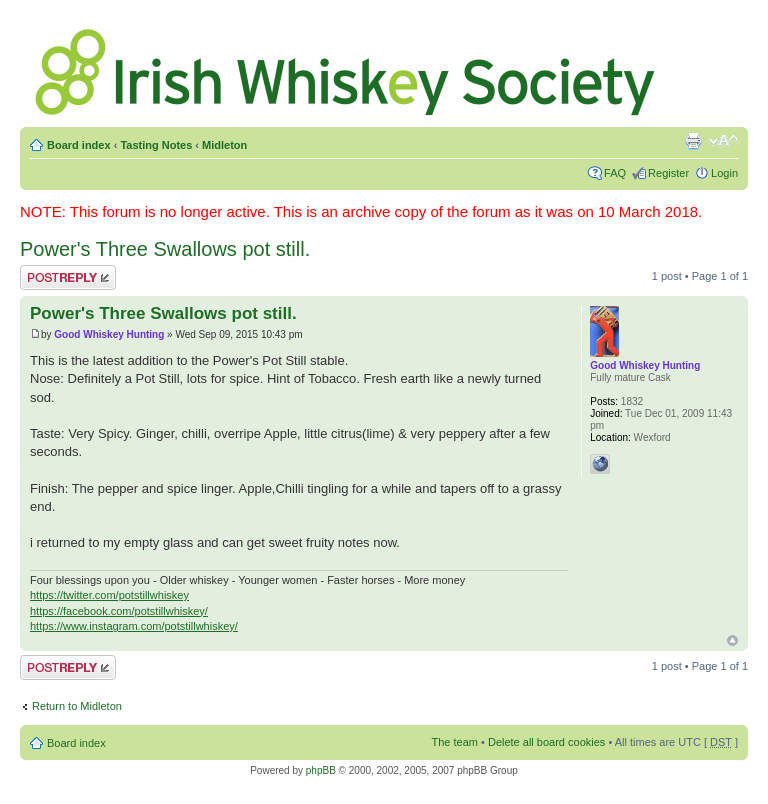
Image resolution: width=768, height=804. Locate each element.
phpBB (321, 770)
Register (668, 173)
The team (455, 742)
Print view (693, 141)
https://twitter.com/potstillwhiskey (109, 595)
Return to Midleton (77, 706)
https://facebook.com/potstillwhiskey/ (119, 611)
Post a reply (68, 277)
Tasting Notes (156, 145)
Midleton (224, 145)
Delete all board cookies (546, 742)
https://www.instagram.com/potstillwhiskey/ (134, 626)
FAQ (615, 173)
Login (724, 173)
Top (732, 640)
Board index (79, 145)
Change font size (723, 141)
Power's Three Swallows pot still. (165, 249)
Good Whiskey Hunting (109, 334)
